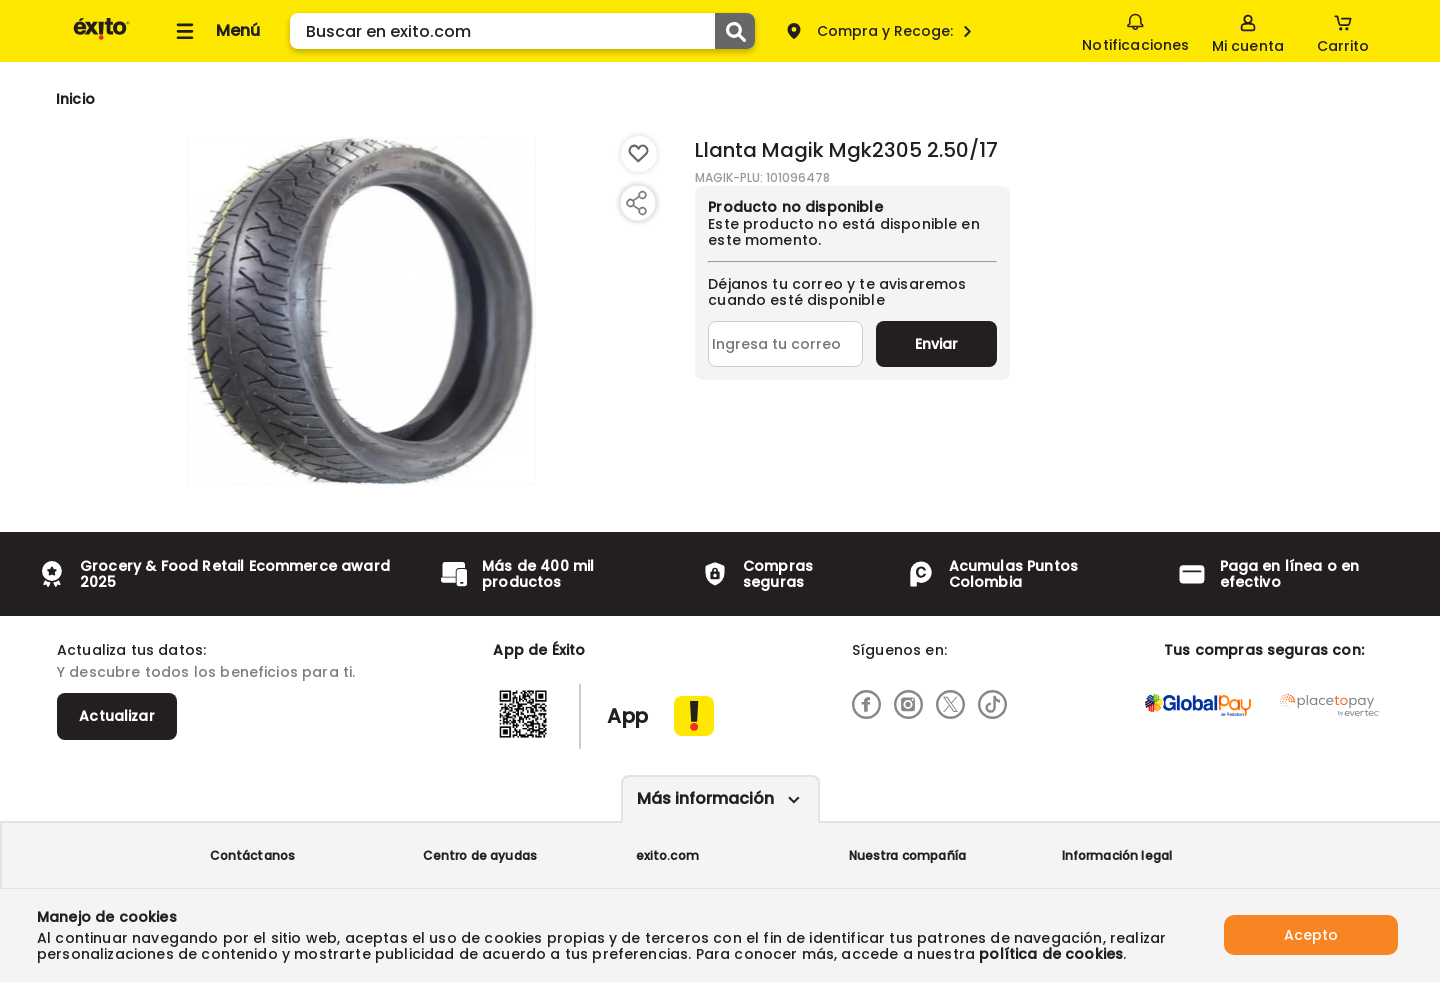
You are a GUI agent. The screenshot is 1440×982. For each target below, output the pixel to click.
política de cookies (1051, 954)
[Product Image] (362, 311)
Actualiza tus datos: (131, 650)
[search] (522, 31)
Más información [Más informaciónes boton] (705, 798)
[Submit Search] (735, 31)
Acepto (1311, 935)
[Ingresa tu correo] (785, 344)
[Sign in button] (1248, 31)
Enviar (936, 344)
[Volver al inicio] (101, 38)
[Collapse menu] (215, 31)
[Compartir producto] (636, 203)
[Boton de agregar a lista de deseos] (639, 154)
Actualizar (117, 716)
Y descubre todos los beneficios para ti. (206, 672)
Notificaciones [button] (1135, 30)
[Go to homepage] (75, 99)
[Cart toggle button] (1343, 31)
